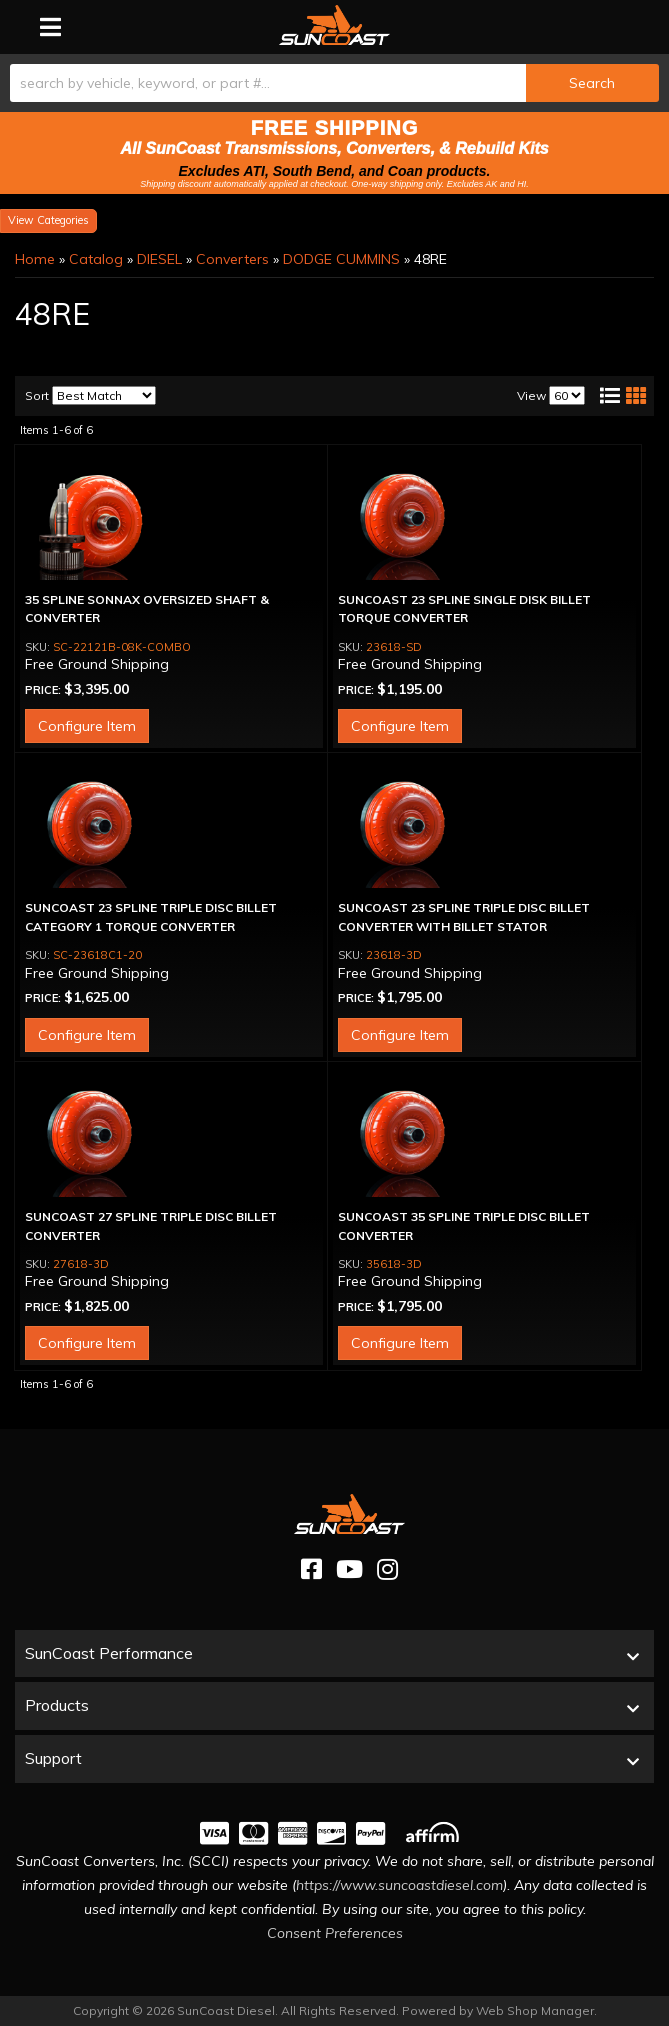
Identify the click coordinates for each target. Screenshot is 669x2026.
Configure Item (87, 726)
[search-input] (268, 83)
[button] (334, 83)
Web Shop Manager (535, 2010)
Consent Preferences (335, 1933)
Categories (63, 220)
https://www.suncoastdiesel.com (399, 1885)
